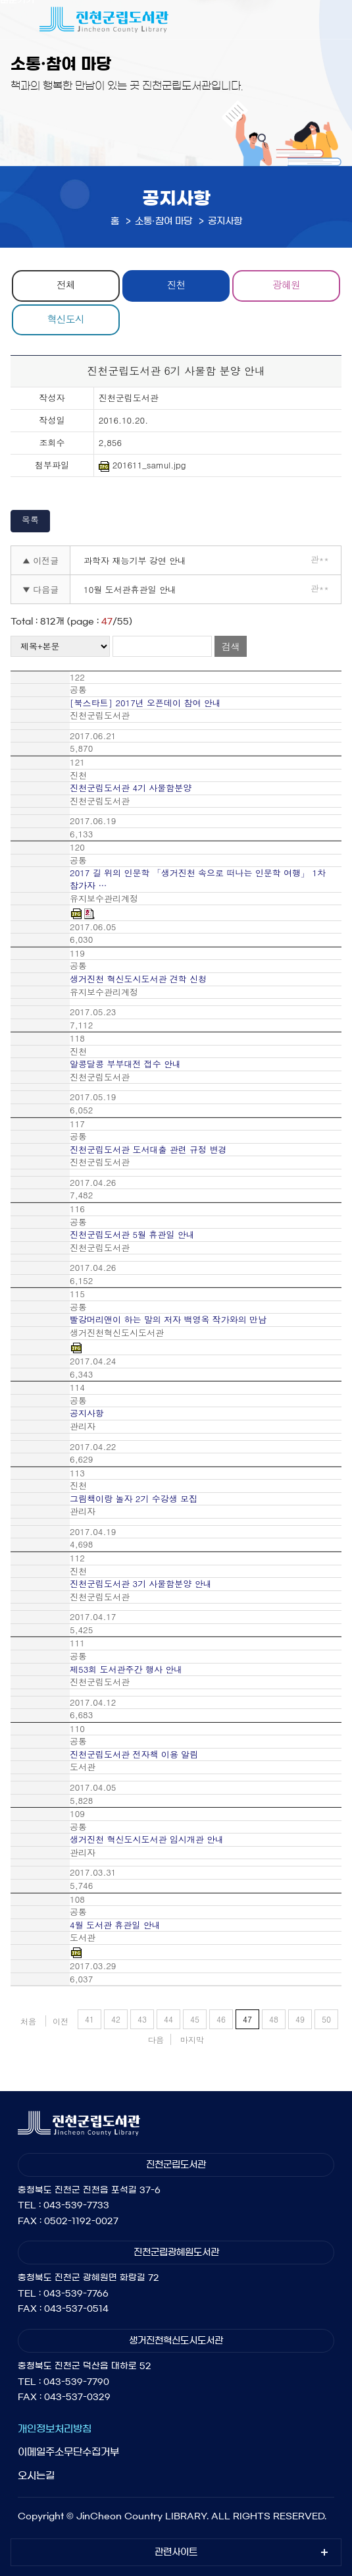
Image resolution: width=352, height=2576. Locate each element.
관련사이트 (176, 2552)
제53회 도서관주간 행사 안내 (126, 1669)
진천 (175, 284)
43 (142, 2019)
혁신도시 (65, 318)
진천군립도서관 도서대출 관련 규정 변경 (148, 1150)
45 (194, 2019)
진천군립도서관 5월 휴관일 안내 (132, 1235)
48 (273, 2019)
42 (115, 2019)
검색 (231, 646)
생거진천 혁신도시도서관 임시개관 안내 (147, 1839)
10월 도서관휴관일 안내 (130, 589)
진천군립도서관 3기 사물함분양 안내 (141, 1584)
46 (221, 2019)
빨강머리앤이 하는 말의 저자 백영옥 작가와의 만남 (168, 1320)
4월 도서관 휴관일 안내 (115, 1925)
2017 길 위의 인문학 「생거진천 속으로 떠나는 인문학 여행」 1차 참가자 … (198, 879)
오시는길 (36, 2475)
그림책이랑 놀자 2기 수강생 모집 (133, 1499)
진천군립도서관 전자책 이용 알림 (134, 1754)
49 (300, 2019)
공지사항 (87, 1413)
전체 (66, 284)
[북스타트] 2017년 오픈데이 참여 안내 (145, 703)
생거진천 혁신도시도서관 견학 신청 (138, 979)
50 (326, 2019)
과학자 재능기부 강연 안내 (135, 560)
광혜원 (286, 284)
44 (168, 2019)
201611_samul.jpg (142, 465)
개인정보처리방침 (54, 2429)
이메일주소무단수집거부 (68, 2452)
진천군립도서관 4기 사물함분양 (130, 788)
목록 (30, 519)
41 (89, 2019)
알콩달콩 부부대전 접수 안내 (125, 1064)
